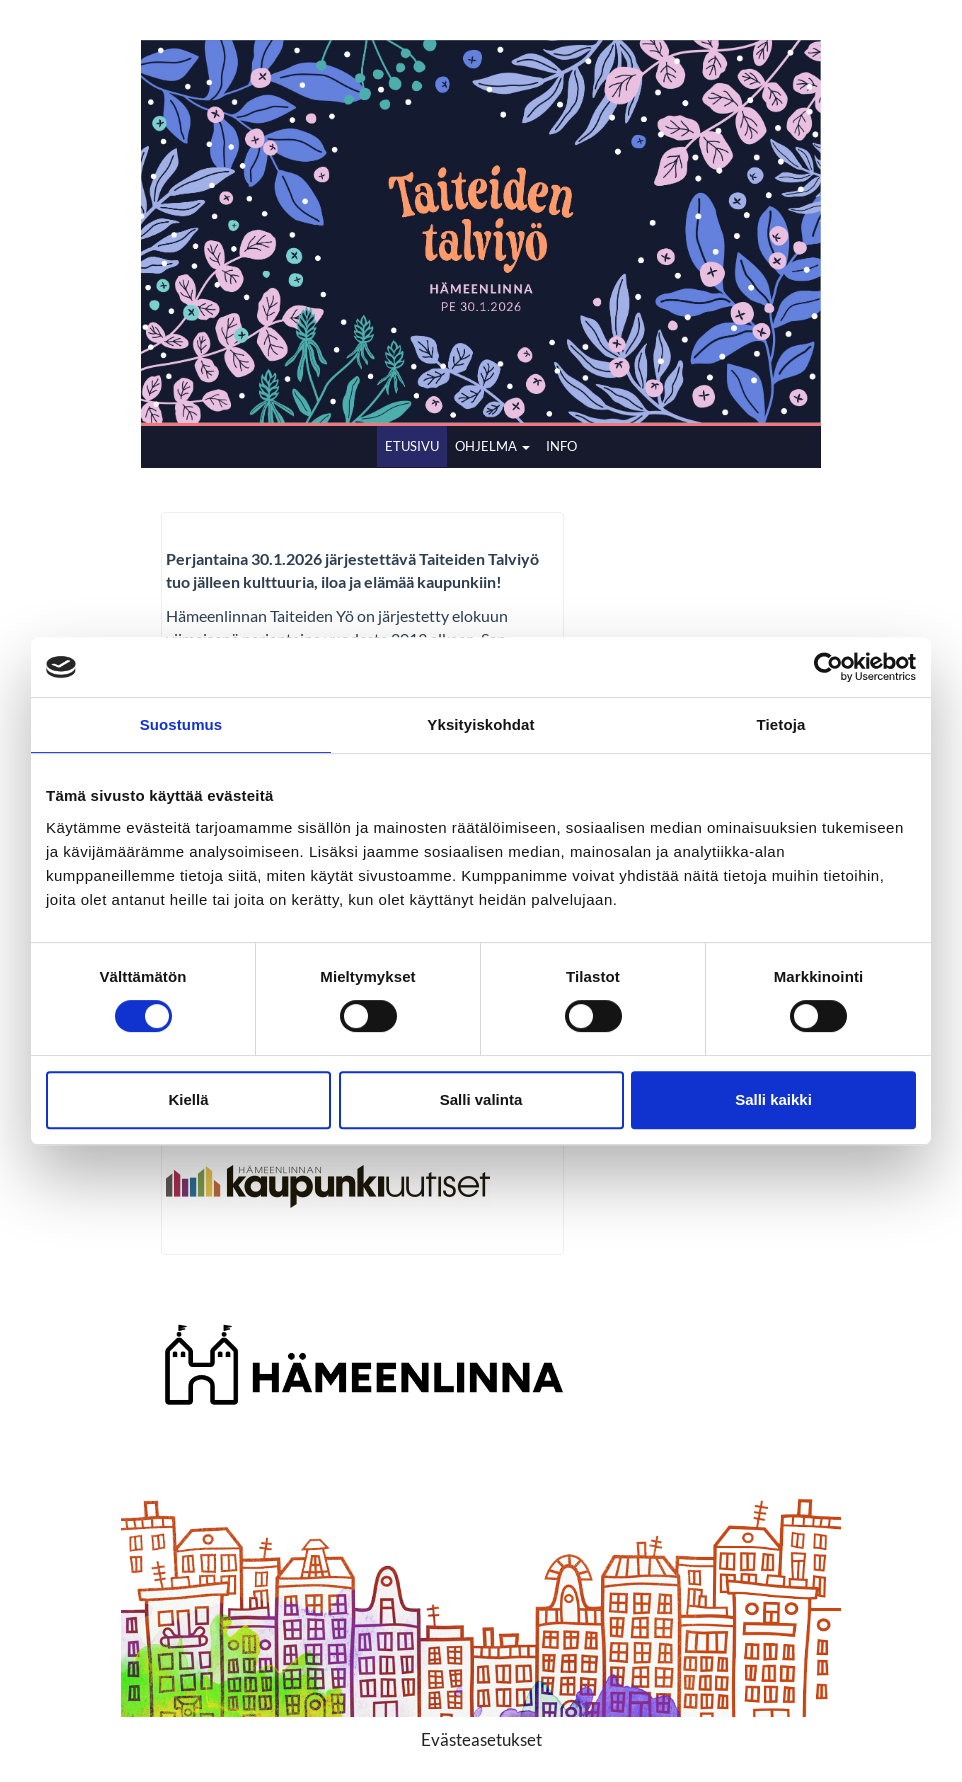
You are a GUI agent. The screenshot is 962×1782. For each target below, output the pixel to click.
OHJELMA (492, 446)
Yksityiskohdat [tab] (480, 724)
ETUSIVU (412, 446)
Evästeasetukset (481, 1739)
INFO (561, 446)
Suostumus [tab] (181, 724)
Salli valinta (481, 1099)
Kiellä (188, 1099)
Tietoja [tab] (781, 724)
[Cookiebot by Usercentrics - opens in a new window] (828, 667)
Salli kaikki (773, 1099)
